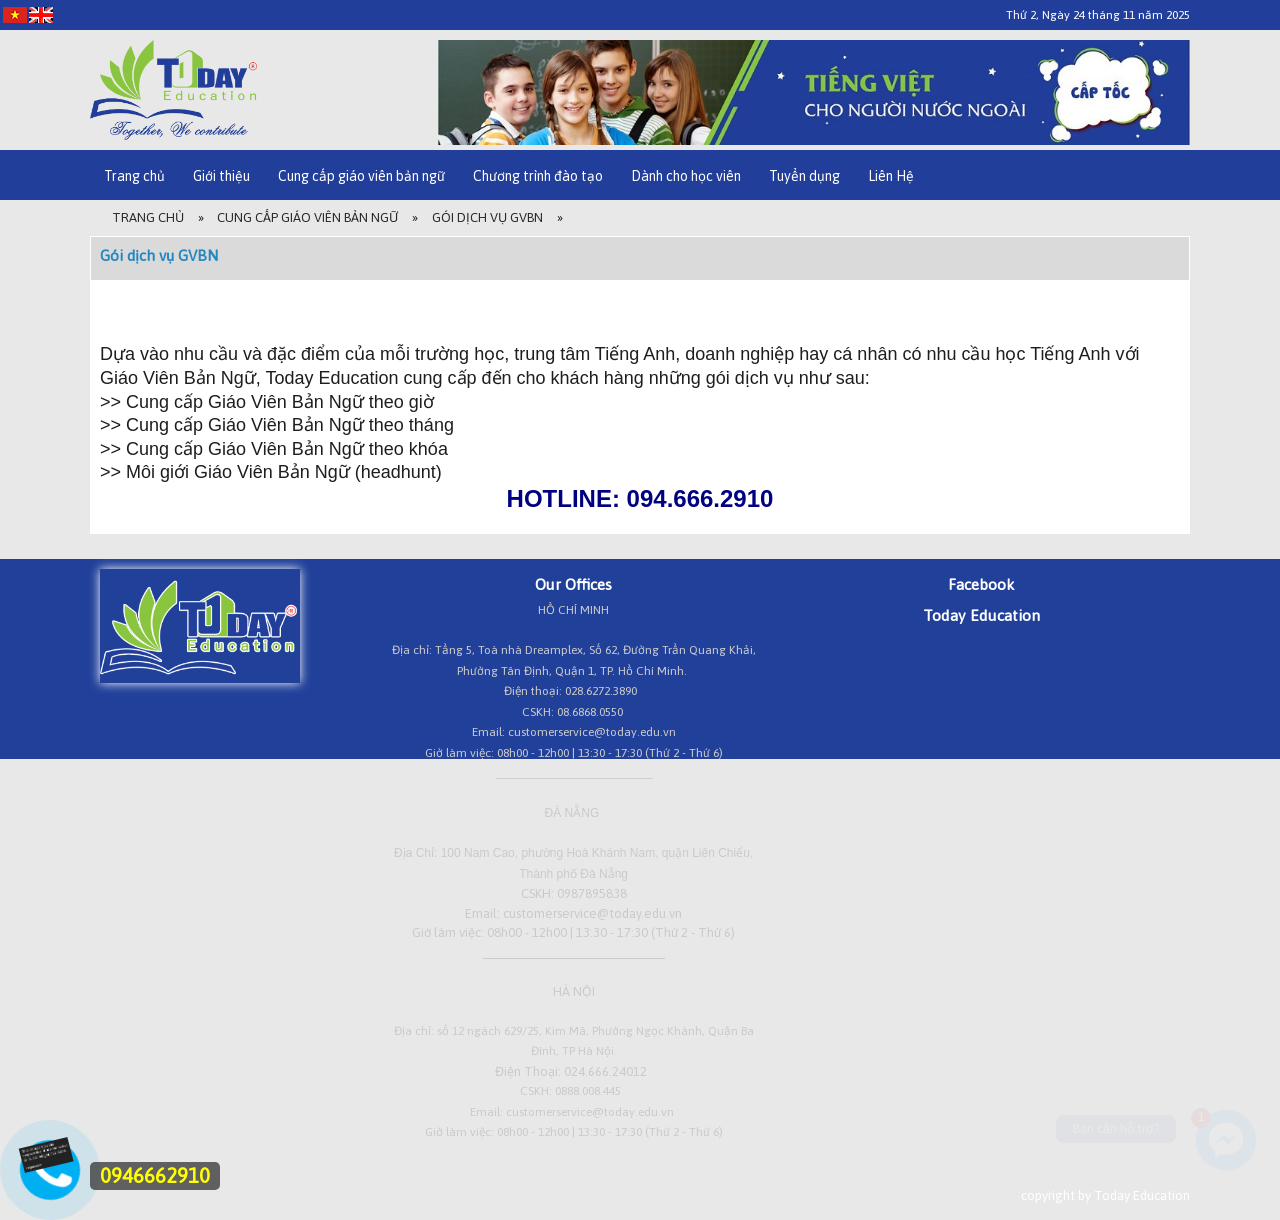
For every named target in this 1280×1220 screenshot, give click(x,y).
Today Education (981, 615)
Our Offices (573, 584)
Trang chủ (134, 176)
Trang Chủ (148, 217)
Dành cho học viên (686, 176)
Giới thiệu (221, 176)
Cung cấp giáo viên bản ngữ (361, 176)
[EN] (41, 14)
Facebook (981, 584)
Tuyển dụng (804, 176)
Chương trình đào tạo (538, 176)
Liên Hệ (891, 176)
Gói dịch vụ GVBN (487, 217)
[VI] (15, 14)
